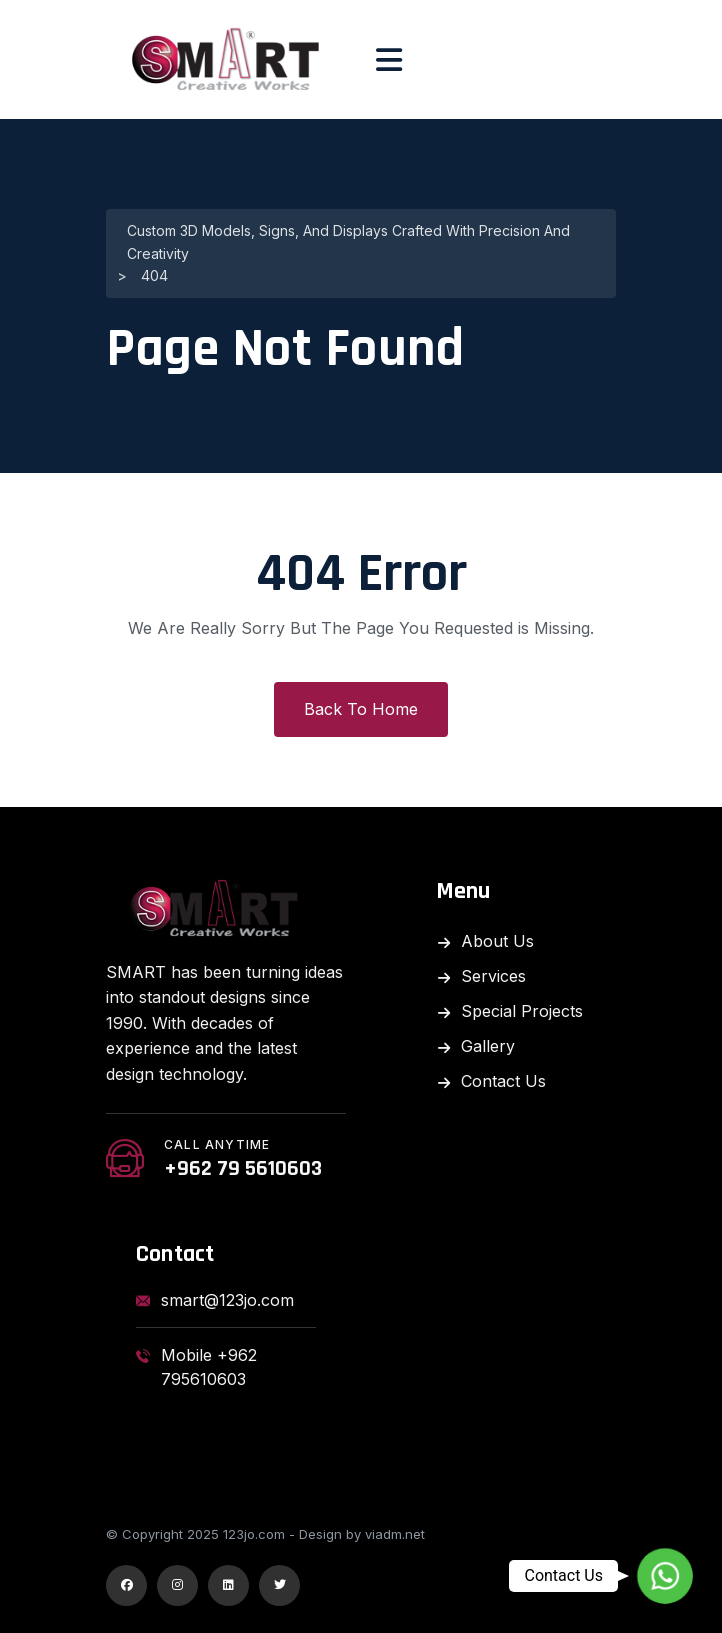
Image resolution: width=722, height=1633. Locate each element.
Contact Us (503, 1081)
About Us (497, 941)
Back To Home (361, 709)
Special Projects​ (522, 1011)
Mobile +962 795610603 (196, 1367)
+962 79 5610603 (243, 1169)
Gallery (488, 1046)
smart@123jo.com (215, 1300)
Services (493, 976)
